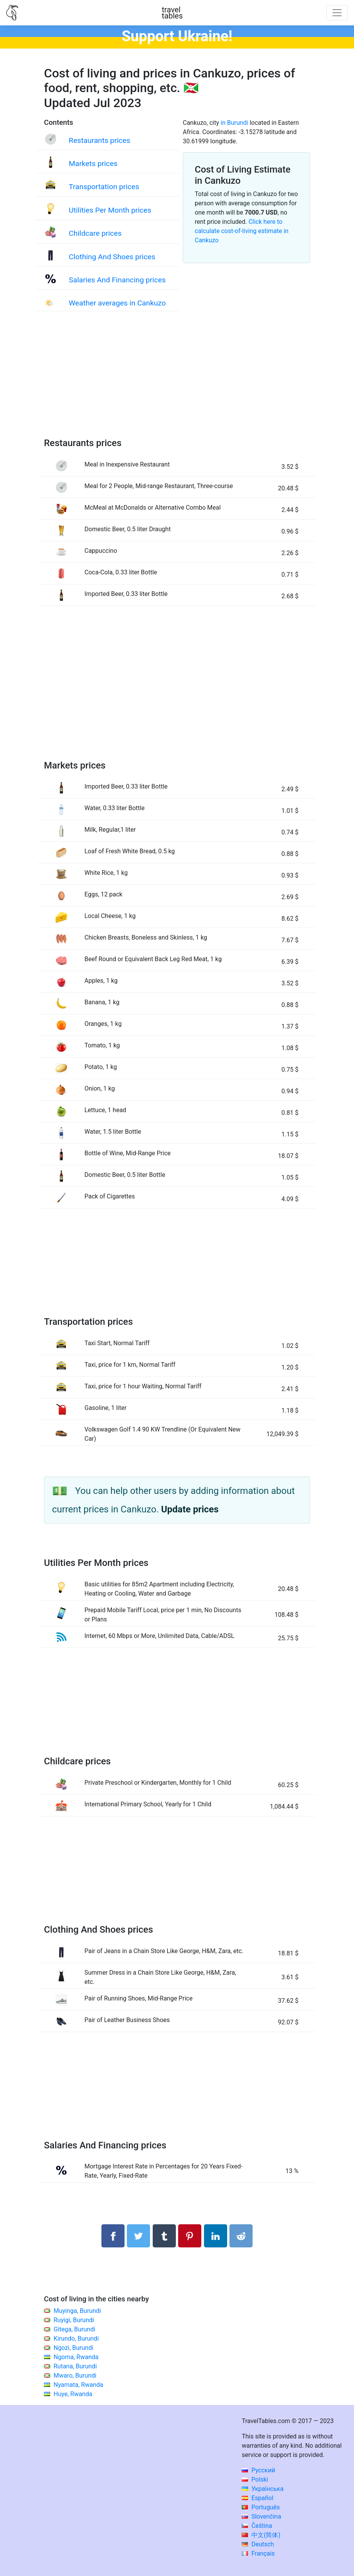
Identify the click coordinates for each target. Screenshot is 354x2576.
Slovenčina (261, 2516)
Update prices (190, 1509)
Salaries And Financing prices (117, 279)
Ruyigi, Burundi (74, 2320)
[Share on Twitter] (138, 2235)
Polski (255, 2479)
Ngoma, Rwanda (76, 2357)
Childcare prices (95, 233)
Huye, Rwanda (73, 2394)
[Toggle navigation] (337, 12)
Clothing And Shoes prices (112, 256)
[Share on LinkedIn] (215, 2235)
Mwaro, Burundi (75, 2375)
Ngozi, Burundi (73, 2347)
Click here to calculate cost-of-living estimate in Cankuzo (241, 231)
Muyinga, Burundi (77, 2310)
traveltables (172, 12)
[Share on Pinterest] (189, 2235)
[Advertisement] (177, 382)
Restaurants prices (99, 140)
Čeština (257, 2525)
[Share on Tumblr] (164, 2235)
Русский (258, 2470)
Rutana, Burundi (75, 2366)
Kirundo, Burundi (76, 2338)
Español (257, 2498)
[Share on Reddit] (241, 2235)
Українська (262, 2488)
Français (258, 2553)
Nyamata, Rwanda (78, 2384)
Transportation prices (104, 186)
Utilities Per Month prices (110, 210)
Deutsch (258, 2544)
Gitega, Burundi (74, 2329)
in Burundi (234, 122)
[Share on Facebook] (113, 2235)
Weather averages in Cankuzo (117, 303)
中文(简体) (261, 2535)
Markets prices (93, 163)
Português (261, 2507)
